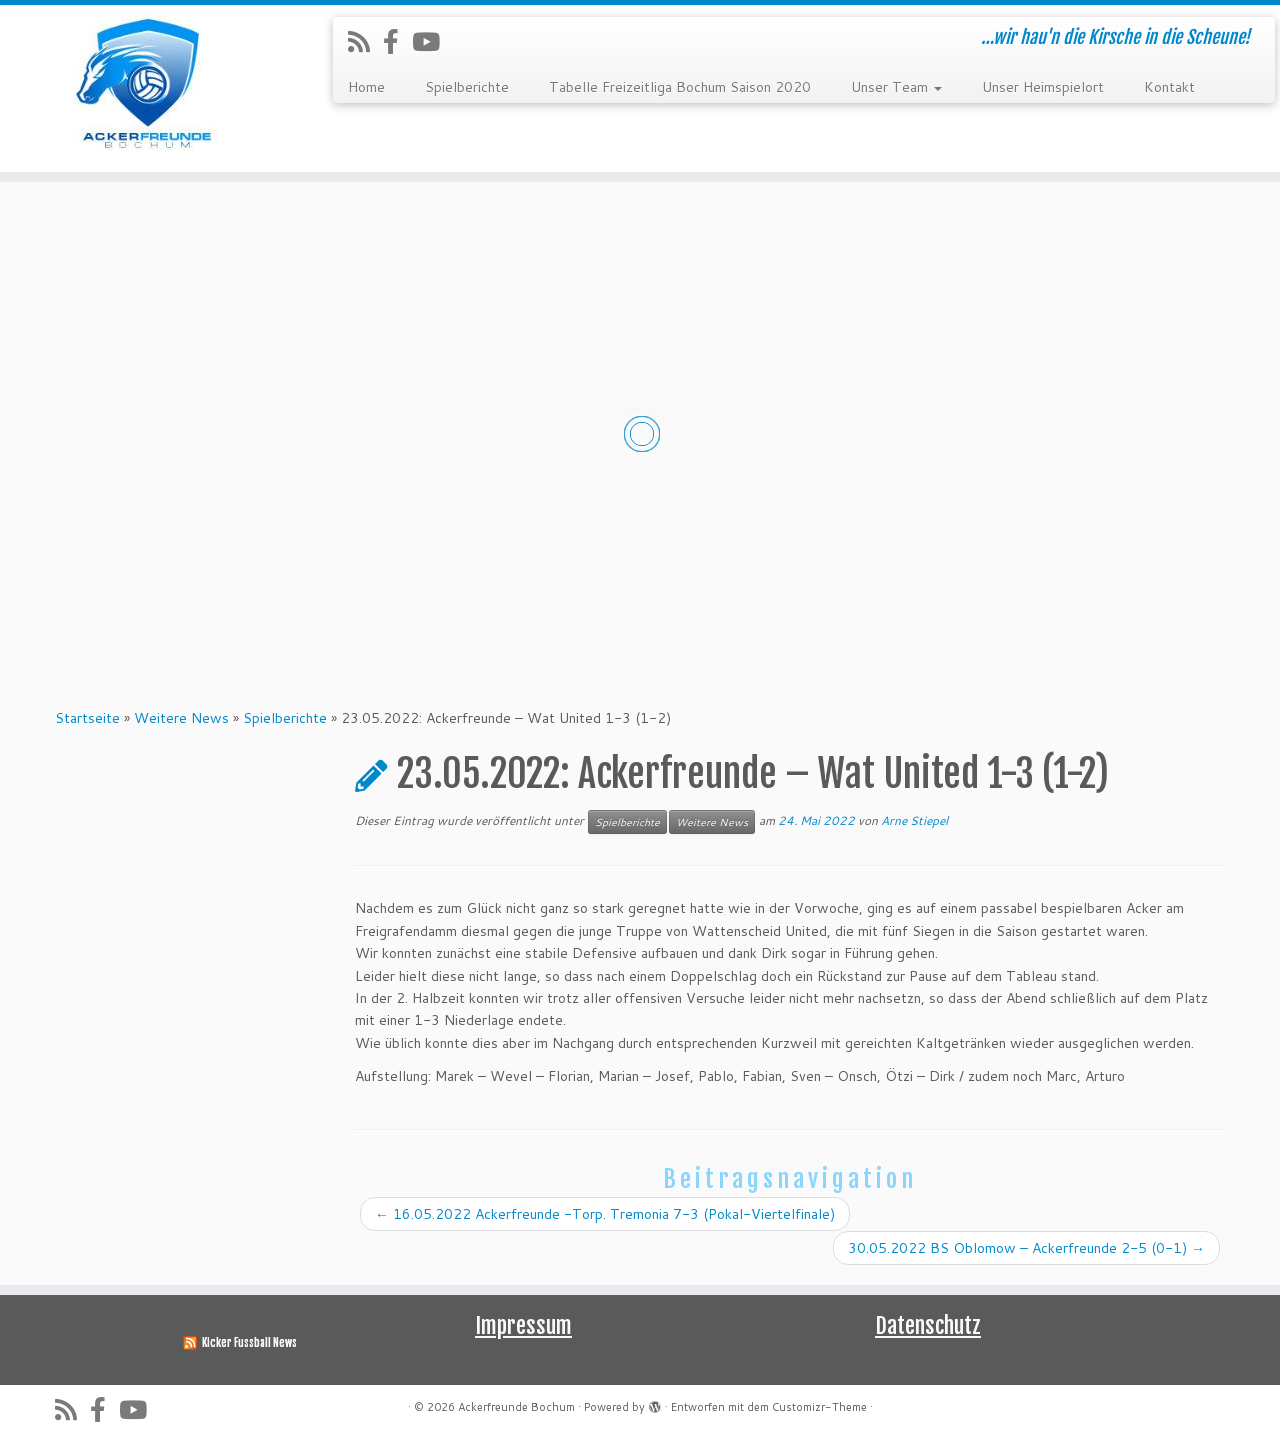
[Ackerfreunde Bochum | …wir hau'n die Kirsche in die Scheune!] (147, 88)
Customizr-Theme (819, 1407)
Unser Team (896, 87)
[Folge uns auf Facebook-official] (397, 41)
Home (366, 87)
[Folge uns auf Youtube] (432, 41)
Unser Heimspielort (1043, 87)
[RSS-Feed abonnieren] (365, 41)
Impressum (523, 1325)
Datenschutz (928, 1325)
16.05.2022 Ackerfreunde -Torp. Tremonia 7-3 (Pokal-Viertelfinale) (605, 1214)
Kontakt (1169, 87)
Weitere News (181, 718)
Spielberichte (467, 87)
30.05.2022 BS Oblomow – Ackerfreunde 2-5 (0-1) (1026, 1248)
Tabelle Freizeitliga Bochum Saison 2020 (680, 87)
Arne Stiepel (914, 820)
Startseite (87, 718)
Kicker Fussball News (249, 1343)
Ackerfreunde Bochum (516, 1407)
